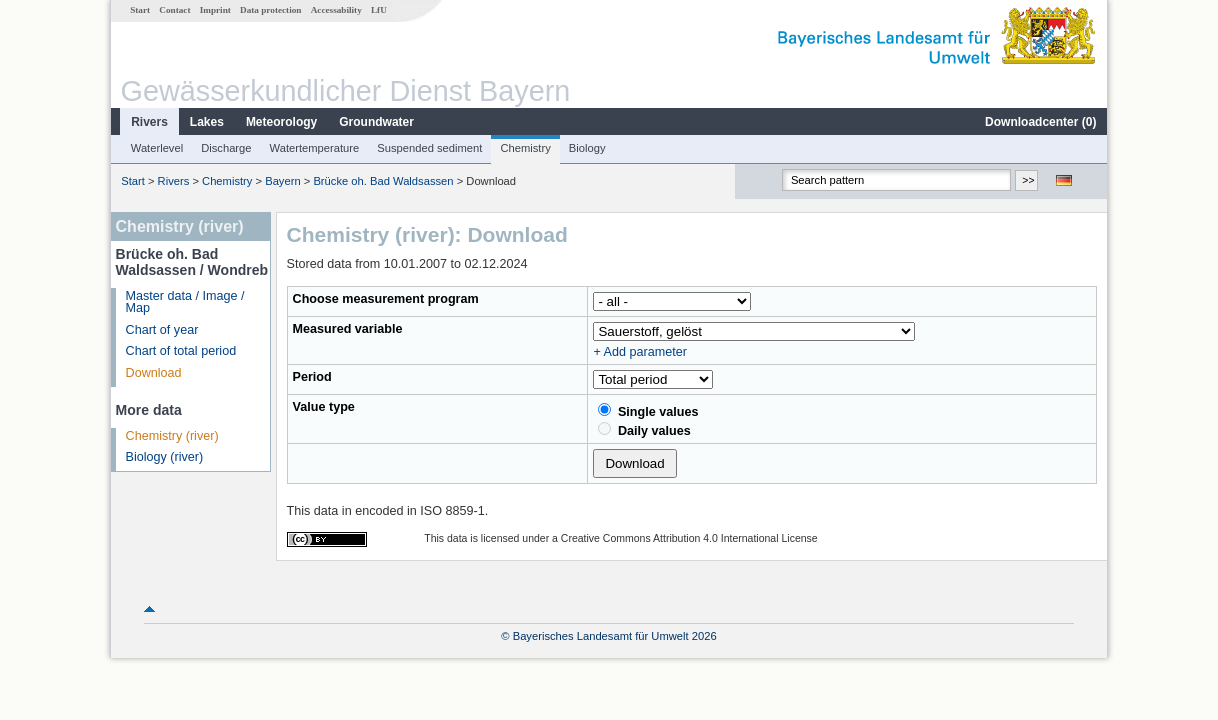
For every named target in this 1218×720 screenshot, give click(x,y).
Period (312, 377)
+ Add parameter (639, 352)
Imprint (215, 10)
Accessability (336, 10)
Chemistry (525, 148)
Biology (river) (165, 457)
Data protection (270, 10)
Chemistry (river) (172, 436)
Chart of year (162, 330)
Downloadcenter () (1040, 122)
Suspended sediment (429, 148)
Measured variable (348, 329)
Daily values (644, 430)
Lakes (207, 122)
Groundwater (376, 122)
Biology (587, 148)
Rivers (149, 122)
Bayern (282, 181)
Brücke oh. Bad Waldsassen (383, 181)
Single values (648, 411)
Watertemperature (315, 148)
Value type (324, 407)
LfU (379, 10)
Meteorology (281, 122)
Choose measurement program (386, 299)
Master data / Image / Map (185, 302)
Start (140, 10)
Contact (174, 10)
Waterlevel (157, 148)
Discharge (226, 148)
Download (154, 373)
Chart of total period (181, 351)
